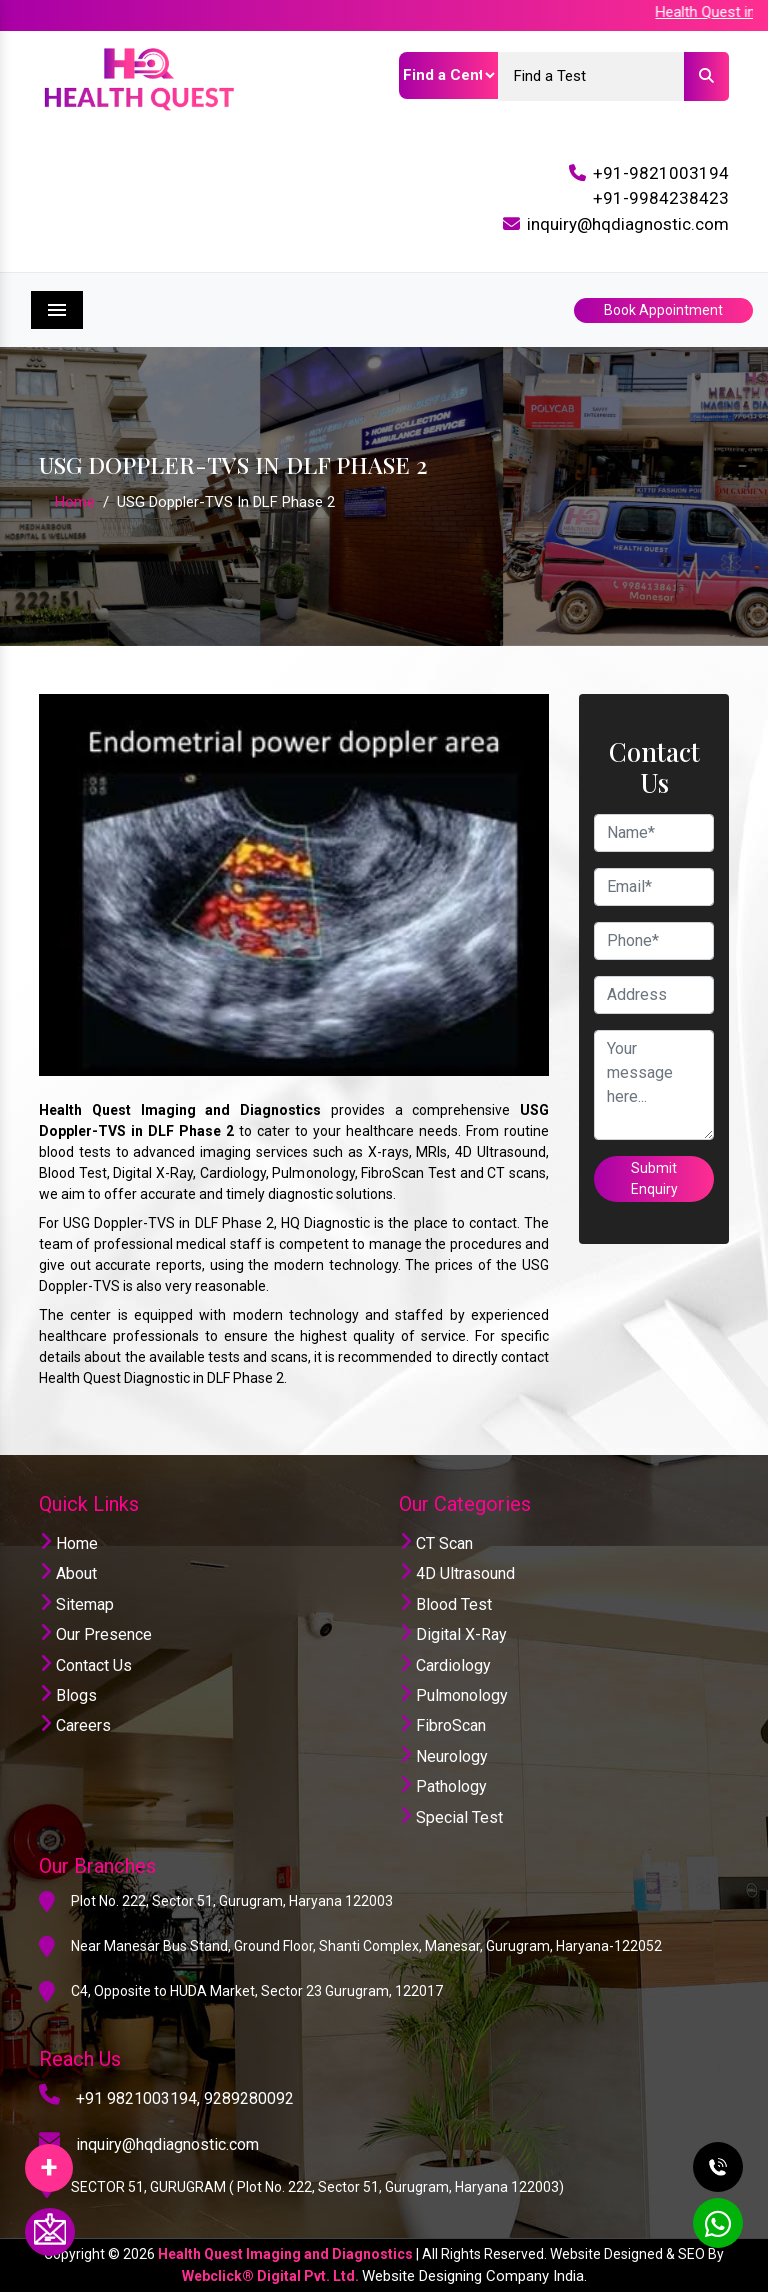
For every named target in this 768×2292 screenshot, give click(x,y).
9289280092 (249, 2098)
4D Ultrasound (457, 1573)
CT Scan (436, 1543)
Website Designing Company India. (474, 2276)
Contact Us (85, 1665)
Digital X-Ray (453, 1634)
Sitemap (76, 1604)
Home (75, 502)
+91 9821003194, (138, 2098)
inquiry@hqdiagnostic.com (628, 224)
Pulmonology (453, 1695)
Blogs (68, 1695)
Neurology (443, 1756)
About (68, 1573)
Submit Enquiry (654, 1178)
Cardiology (445, 1665)
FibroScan (442, 1725)
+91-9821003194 (661, 173)
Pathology (443, 1786)
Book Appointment (663, 310)
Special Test (451, 1817)
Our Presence (95, 1634)
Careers (75, 1725)
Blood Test (445, 1604)
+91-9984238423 (661, 198)
